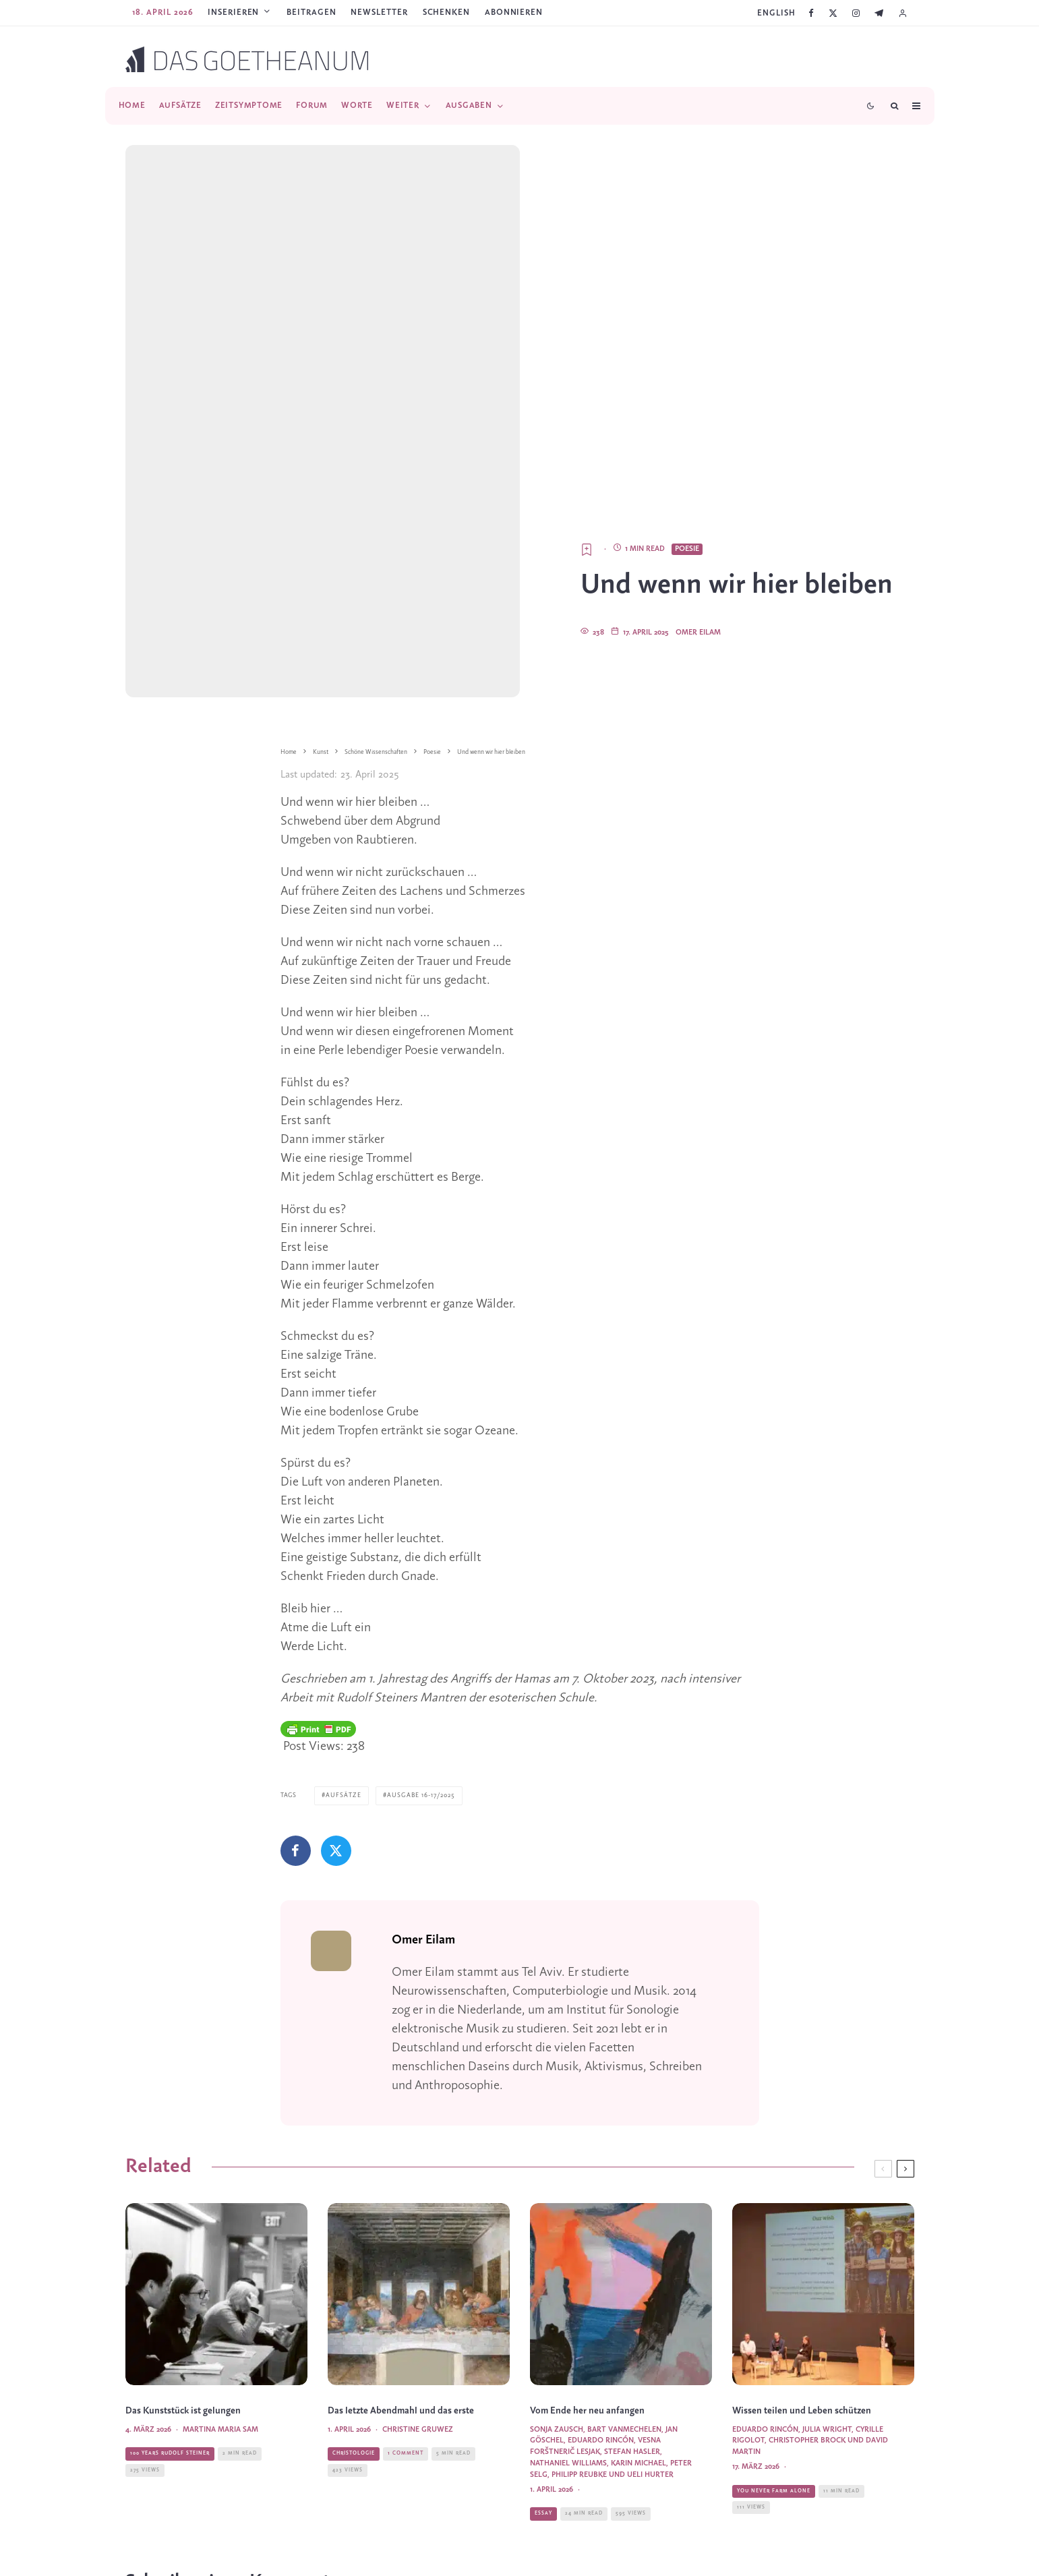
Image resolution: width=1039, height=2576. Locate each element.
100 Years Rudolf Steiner (170, 2478)
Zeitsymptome (249, 105)
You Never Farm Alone (773, 2515)
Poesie (687, 549)
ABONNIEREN (514, 12)
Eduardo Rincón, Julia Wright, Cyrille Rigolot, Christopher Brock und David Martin (810, 2465)
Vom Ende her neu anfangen (587, 2435)
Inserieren (233, 12)
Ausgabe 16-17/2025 (421, 1795)
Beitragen (311, 12)
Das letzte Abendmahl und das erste (401, 2435)
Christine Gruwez (417, 2454)
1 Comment (405, 2478)
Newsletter (379, 12)
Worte (357, 105)
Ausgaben (469, 105)
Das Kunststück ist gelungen (183, 2435)
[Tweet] (336, 1851)
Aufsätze (180, 105)
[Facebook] (811, 13)
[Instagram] (856, 13)
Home (132, 105)
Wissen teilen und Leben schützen (801, 2435)
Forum (312, 105)
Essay (543, 2538)
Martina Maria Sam (220, 2454)
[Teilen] (295, 1851)
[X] (833, 13)
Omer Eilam (698, 632)
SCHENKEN (446, 12)
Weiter (402, 105)
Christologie (353, 2478)
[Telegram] (879, 13)
